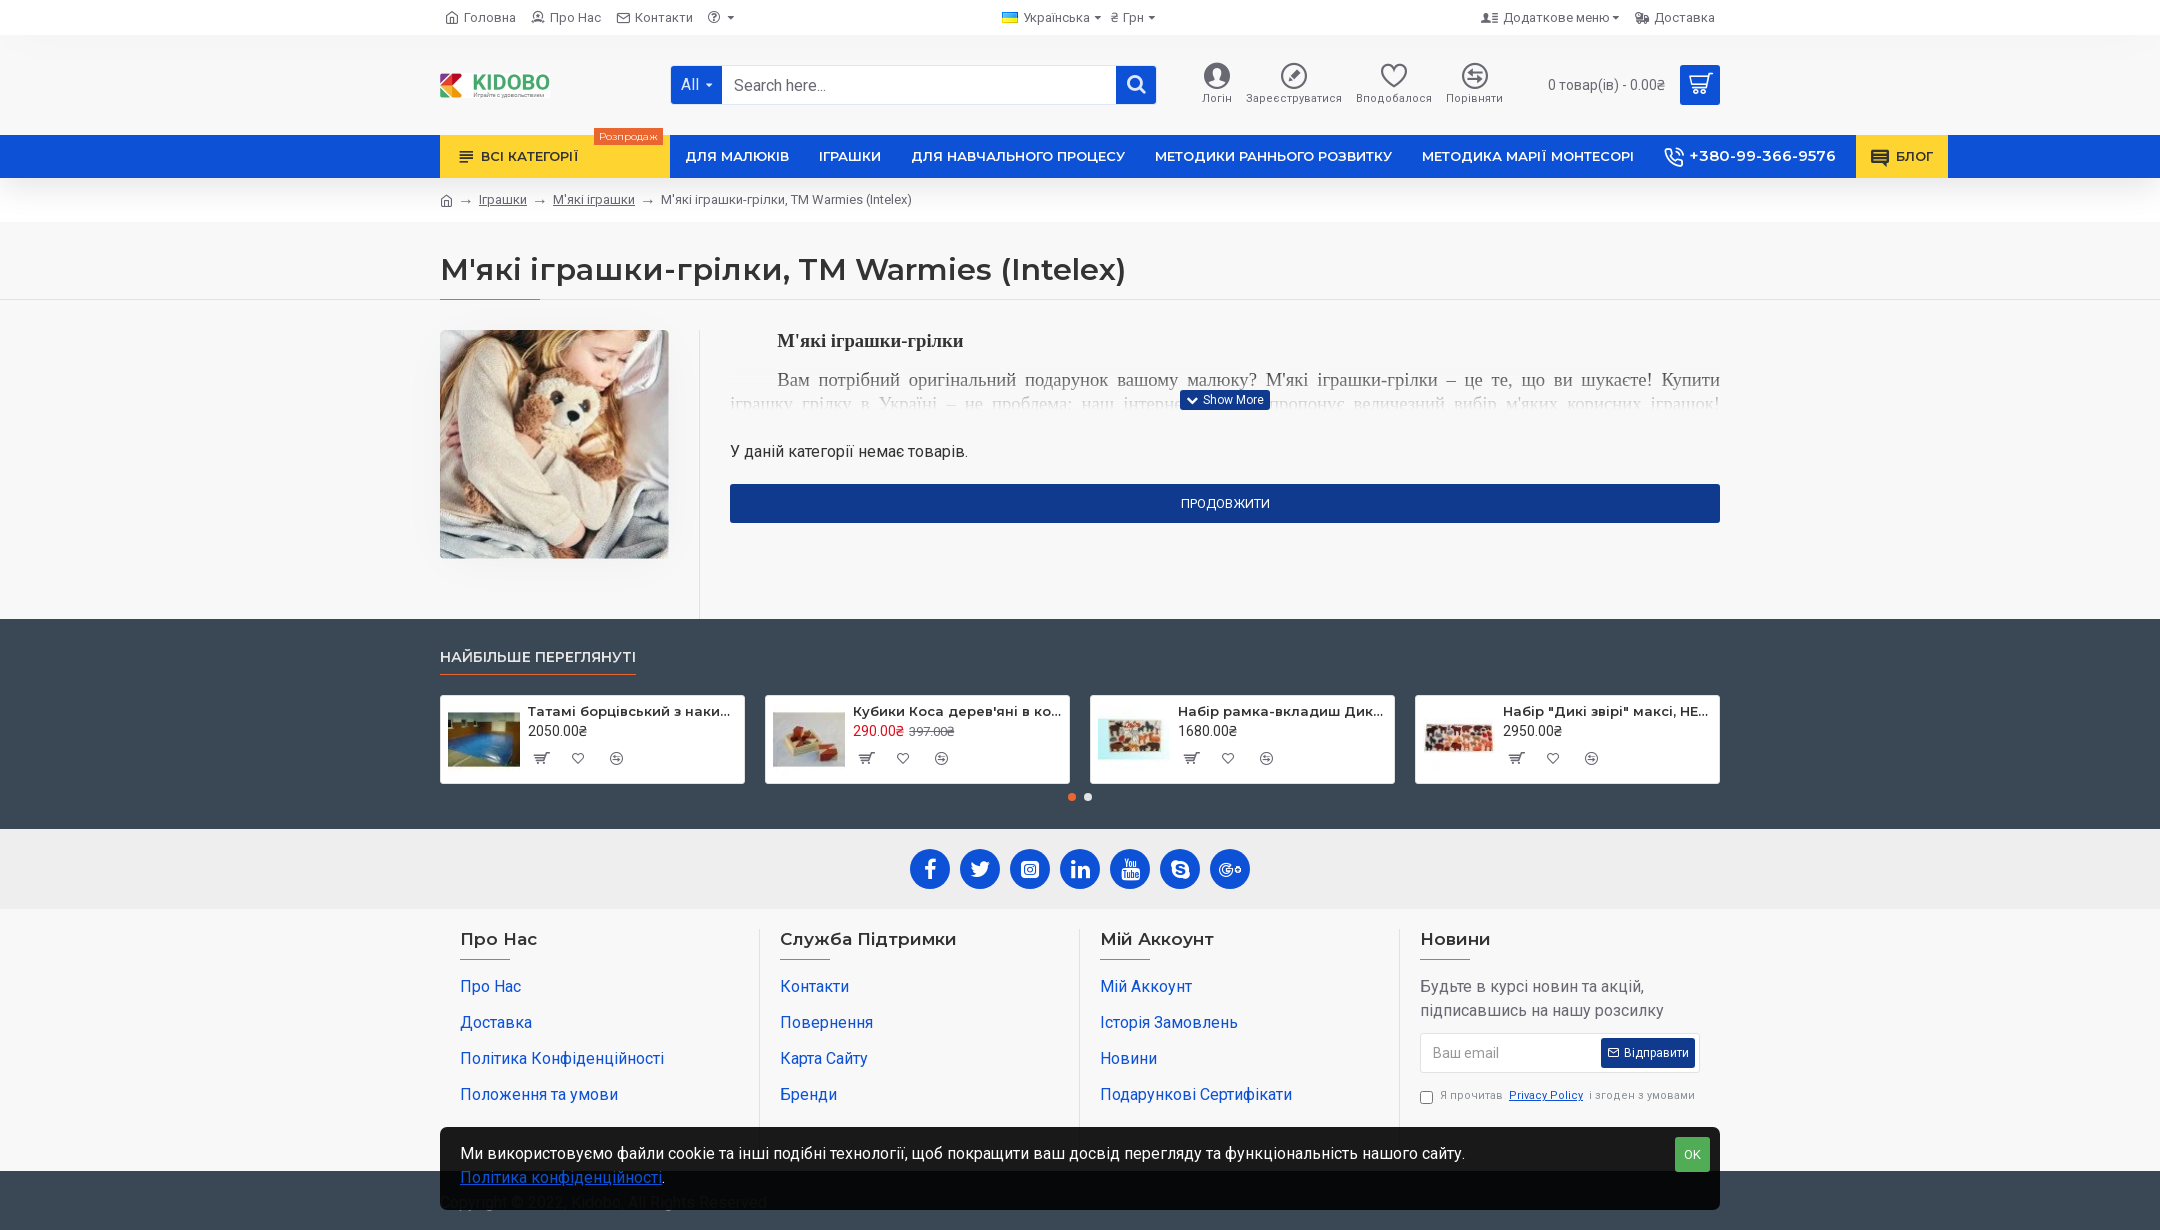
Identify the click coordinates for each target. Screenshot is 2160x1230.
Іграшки (503, 199)
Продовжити (1225, 503)
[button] (1072, 797)
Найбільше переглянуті (538, 657)
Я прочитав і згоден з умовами (1557, 1096)
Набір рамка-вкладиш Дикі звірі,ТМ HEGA (1282, 711)
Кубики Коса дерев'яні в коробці (957, 711)
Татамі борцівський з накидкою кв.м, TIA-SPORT (632, 711)
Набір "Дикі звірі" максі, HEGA (1607, 711)
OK (1692, 1154)
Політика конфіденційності (561, 1177)
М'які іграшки (594, 199)
